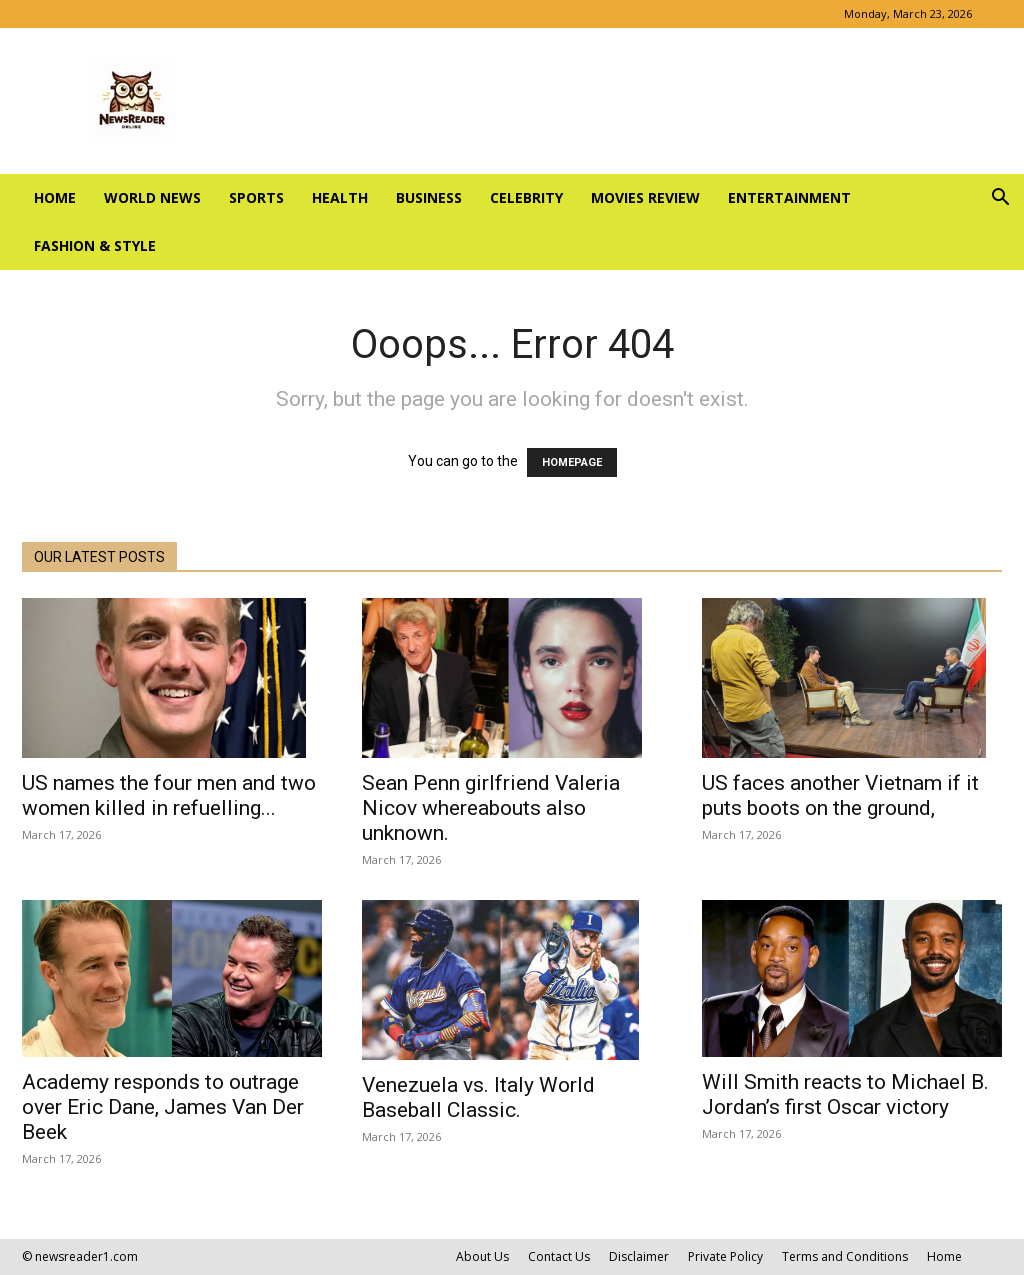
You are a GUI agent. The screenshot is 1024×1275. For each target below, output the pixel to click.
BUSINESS (429, 197)
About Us (482, 1256)
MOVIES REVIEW (645, 197)
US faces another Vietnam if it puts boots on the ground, (840, 795)
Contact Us (559, 1256)
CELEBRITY (526, 197)
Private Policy (725, 1256)
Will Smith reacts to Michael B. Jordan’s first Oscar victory (845, 1094)
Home (55, 197)
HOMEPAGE (572, 462)
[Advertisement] (640, 101)
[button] (1000, 199)
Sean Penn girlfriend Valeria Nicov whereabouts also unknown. (491, 808)
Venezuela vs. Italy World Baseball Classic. (478, 1097)
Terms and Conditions (845, 1256)
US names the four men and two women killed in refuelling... (169, 795)
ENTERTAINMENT (789, 197)
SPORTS (256, 197)
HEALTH (340, 197)
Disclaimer (639, 1256)
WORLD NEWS (152, 197)
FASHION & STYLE (95, 245)
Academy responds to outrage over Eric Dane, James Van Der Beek (163, 1107)
